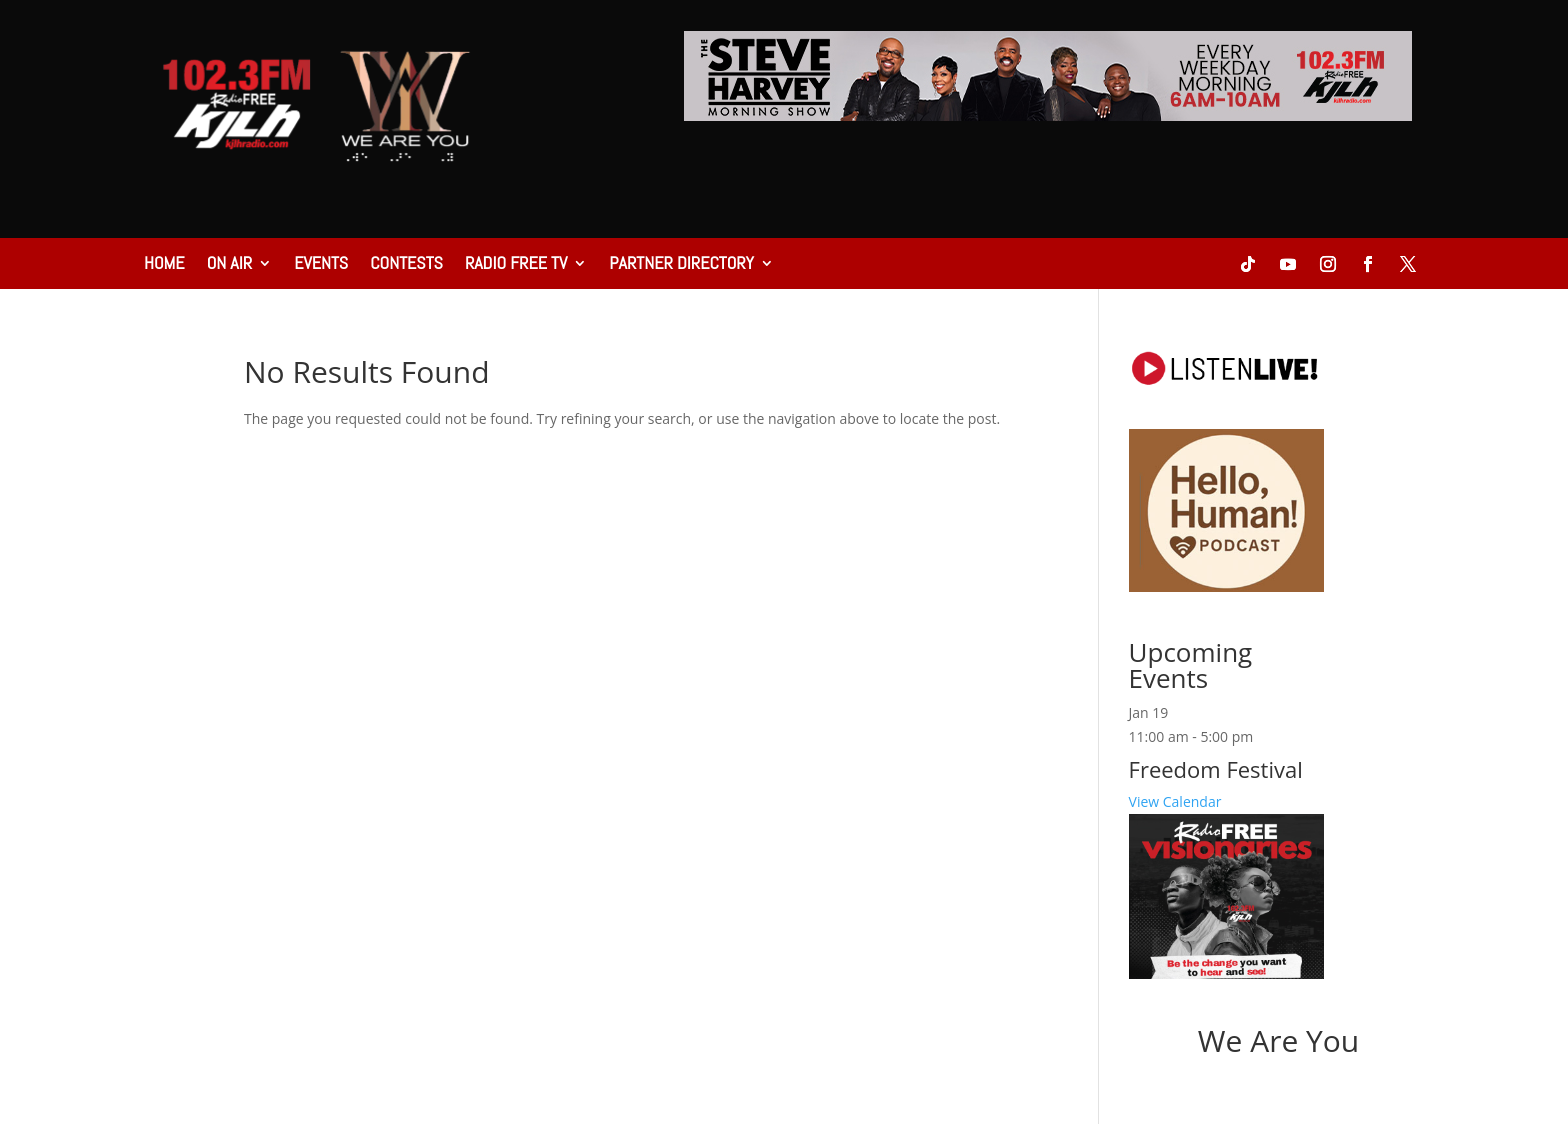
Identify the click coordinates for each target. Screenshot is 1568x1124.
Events (321, 265)
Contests (406, 265)
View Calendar (1175, 801)
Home (164, 265)
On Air (230, 265)
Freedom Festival (1216, 769)
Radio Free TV (516, 265)
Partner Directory (681, 265)
